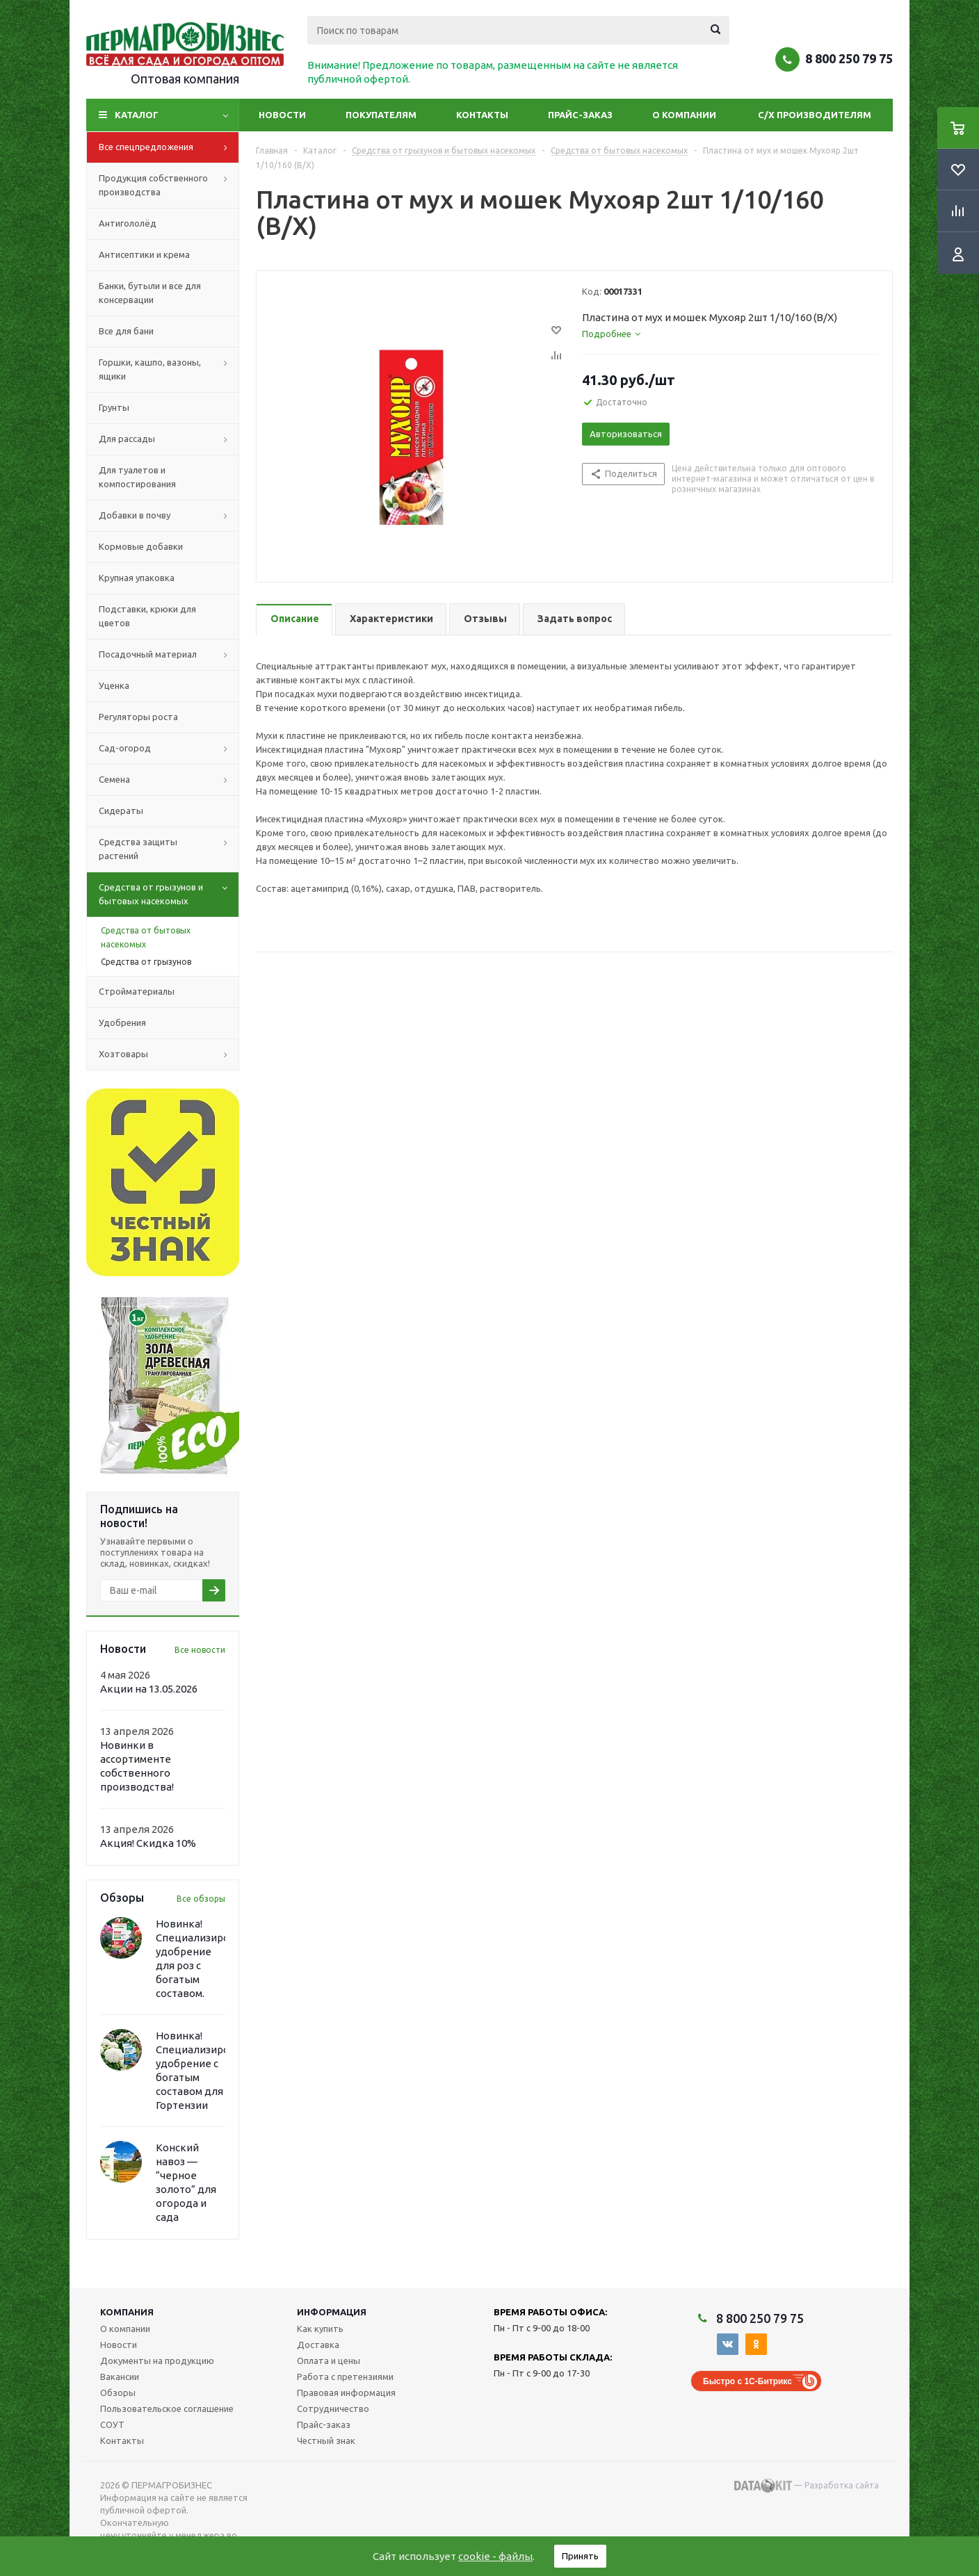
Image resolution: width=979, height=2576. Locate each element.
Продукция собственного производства (168, 185)
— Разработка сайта (806, 2486)
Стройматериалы (137, 991)
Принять (580, 2556)
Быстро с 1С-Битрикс (747, 2381)
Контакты (482, 115)
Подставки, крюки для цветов (147, 616)
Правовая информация (346, 2392)
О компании (684, 115)
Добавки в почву (168, 515)
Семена (168, 780)
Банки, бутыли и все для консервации (150, 292)
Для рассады (168, 439)
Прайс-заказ (580, 115)
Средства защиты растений (168, 849)
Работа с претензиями (345, 2376)
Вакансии (119, 2376)
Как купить (320, 2328)
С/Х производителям (814, 115)
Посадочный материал (168, 654)
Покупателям (381, 115)
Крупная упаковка (137, 577)
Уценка (114, 685)
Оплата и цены (328, 2360)
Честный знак (326, 2440)
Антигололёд (127, 223)
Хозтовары (168, 1054)
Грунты (114, 407)
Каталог (137, 115)
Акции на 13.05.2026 (148, 1689)
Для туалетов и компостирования (137, 477)
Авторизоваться (626, 434)
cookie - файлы (495, 2556)
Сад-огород (168, 748)
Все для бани (126, 331)
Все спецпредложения (168, 147)
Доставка (318, 2344)
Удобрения (122, 1022)
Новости (282, 115)
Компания (127, 2312)
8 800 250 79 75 (849, 58)
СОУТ (112, 2424)
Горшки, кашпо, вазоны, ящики (168, 370)
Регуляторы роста (138, 717)
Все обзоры (201, 1898)
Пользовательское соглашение (167, 2408)
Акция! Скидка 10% (148, 1843)
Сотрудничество (333, 2408)
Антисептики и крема (144, 254)
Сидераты (121, 810)
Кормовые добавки (141, 546)
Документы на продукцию (157, 2360)
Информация (331, 2312)
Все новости (200, 1649)
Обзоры (118, 2392)
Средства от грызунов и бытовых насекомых (168, 894)
